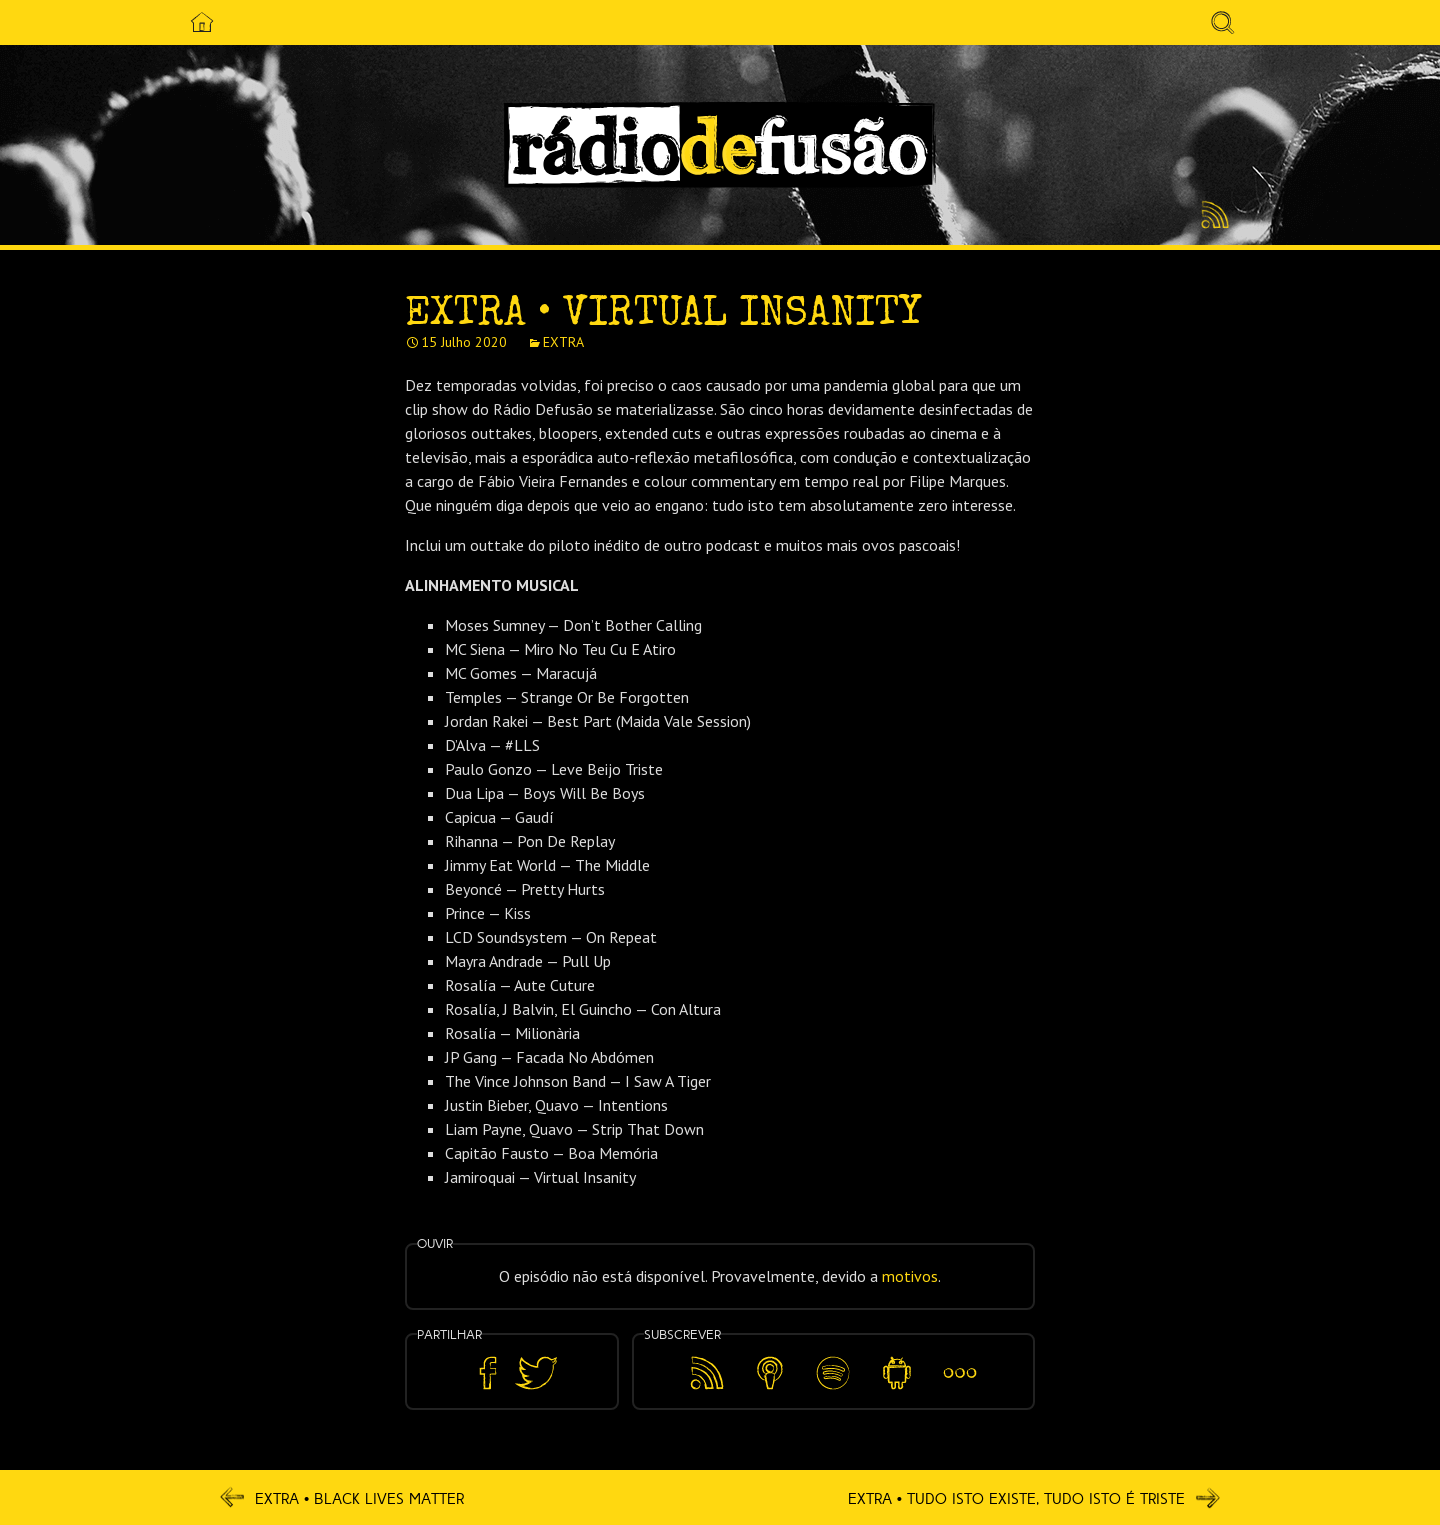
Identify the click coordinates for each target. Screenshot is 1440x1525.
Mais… (960, 1359)
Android (896, 1359)
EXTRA (563, 342)
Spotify (833, 1359)
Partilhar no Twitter (536, 1373)
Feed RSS (1211, 216)
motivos (910, 1276)
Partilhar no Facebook (488, 1373)
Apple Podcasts (770, 1369)
